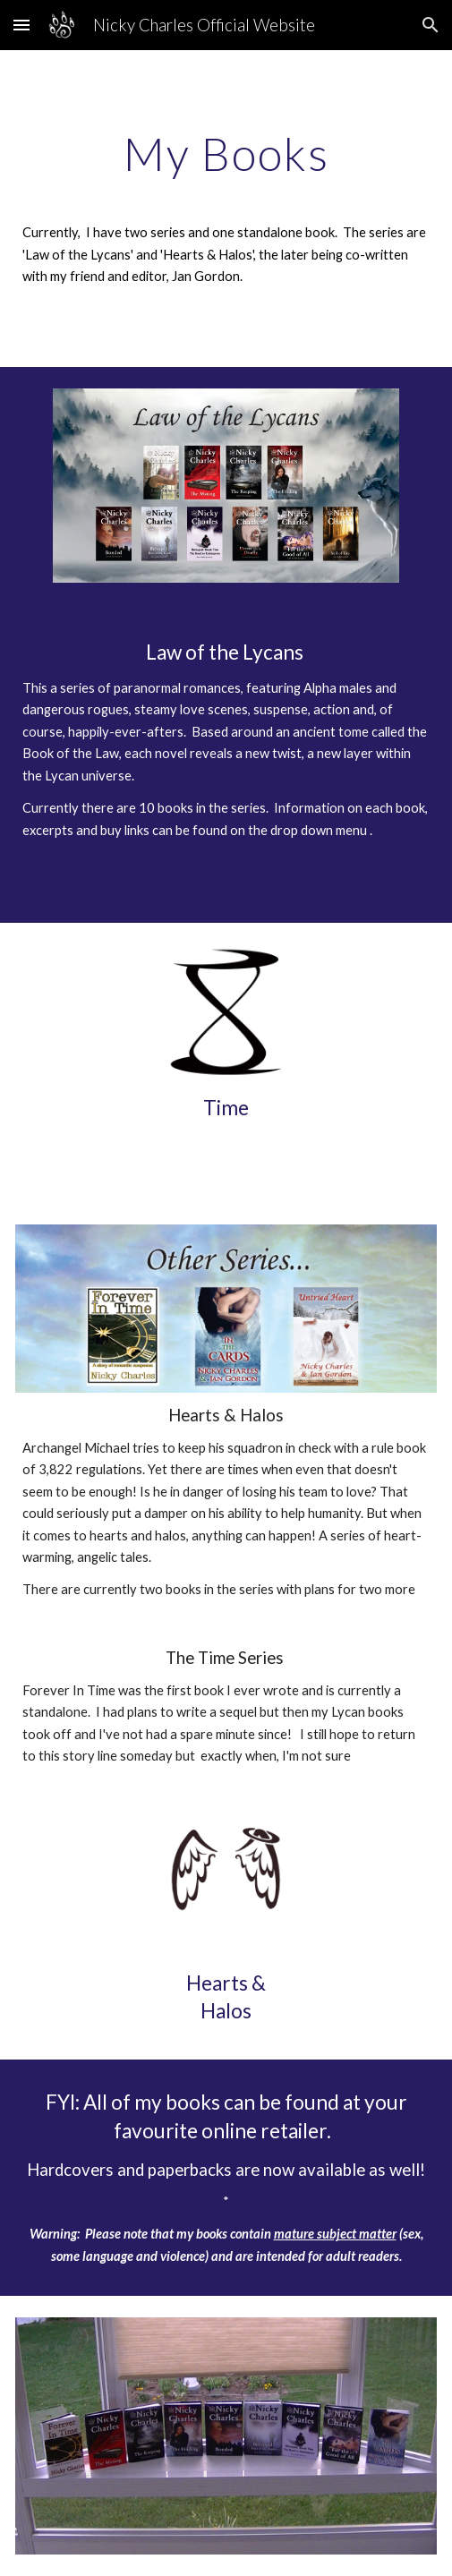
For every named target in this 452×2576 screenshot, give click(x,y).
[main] (225, 208)
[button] (21, 24)
